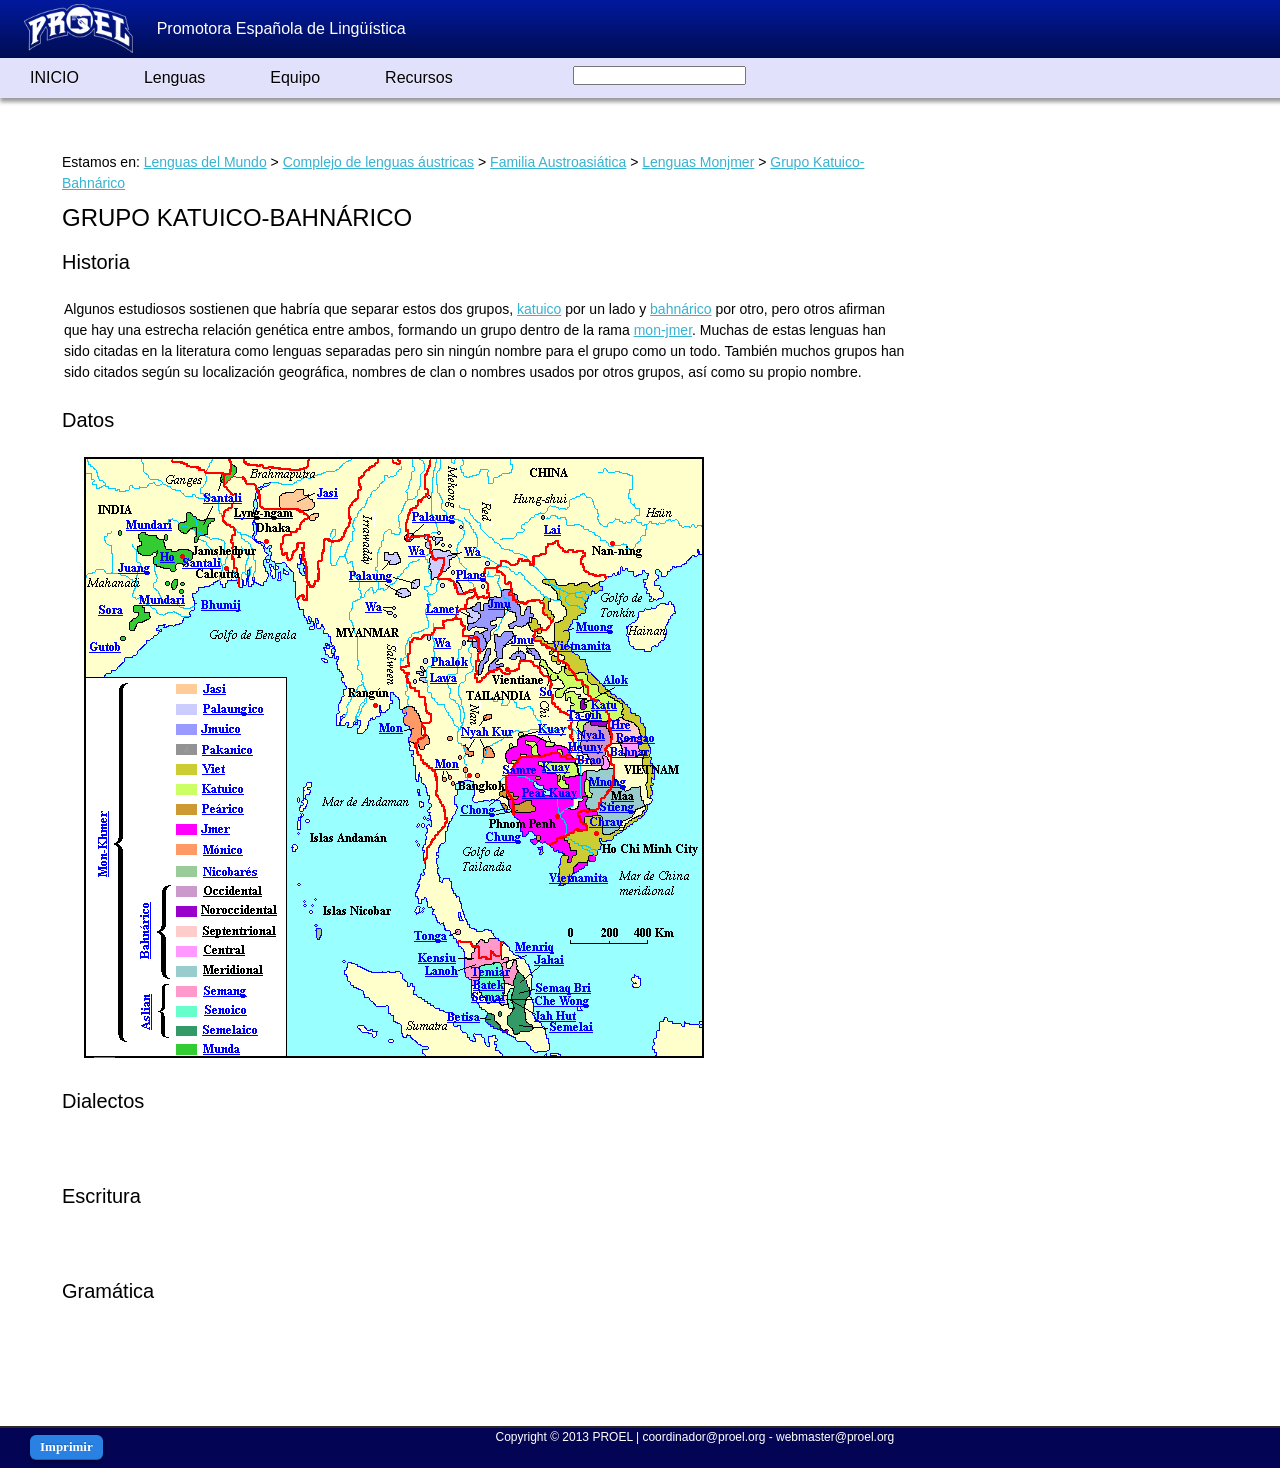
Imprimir (66, 1446)
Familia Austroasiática (558, 162)
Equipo (295, 77)
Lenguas (174, 77)
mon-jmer (663, 330)
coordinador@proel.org (703, 1437)
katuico (539, 309)
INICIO (54, 77)
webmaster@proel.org (835, 1437)
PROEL (612, 1437)
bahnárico (681, 309)
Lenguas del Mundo (205, 162)
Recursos (419, 77)
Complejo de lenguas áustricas (378, 162)
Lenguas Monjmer (698, 162)
